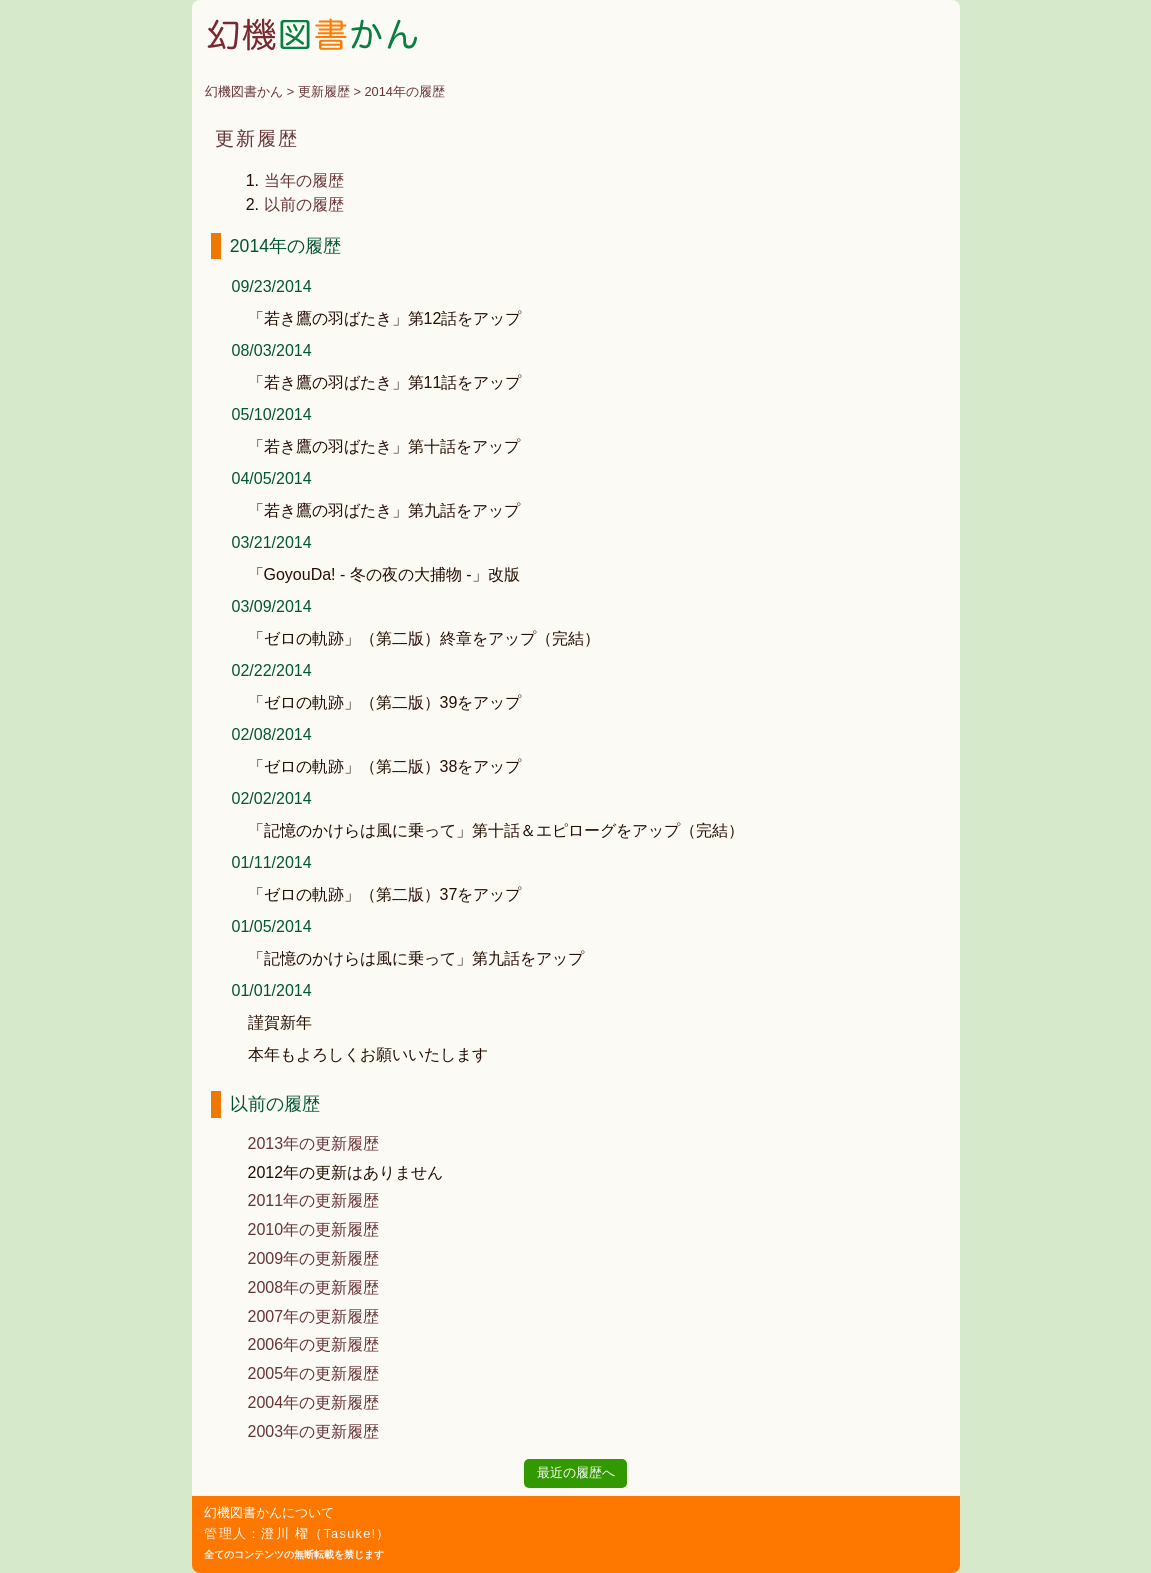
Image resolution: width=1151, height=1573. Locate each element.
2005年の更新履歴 (314, 1373)
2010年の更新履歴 (314, 1229)
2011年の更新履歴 (314, 1200)
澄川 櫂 (285, 1533)
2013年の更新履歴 (314, 1143)
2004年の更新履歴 (314, 1402)
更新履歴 (324, 91)
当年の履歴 (304, 180)
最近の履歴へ (576, 1472)
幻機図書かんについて (269, 1512)
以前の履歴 (304, 204)
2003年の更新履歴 (314, 1431)
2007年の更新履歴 (314, 1316)
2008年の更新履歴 (314, 1287)
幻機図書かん (244, 91)
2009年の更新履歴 (314, 1258)
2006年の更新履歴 (314, 1344)
